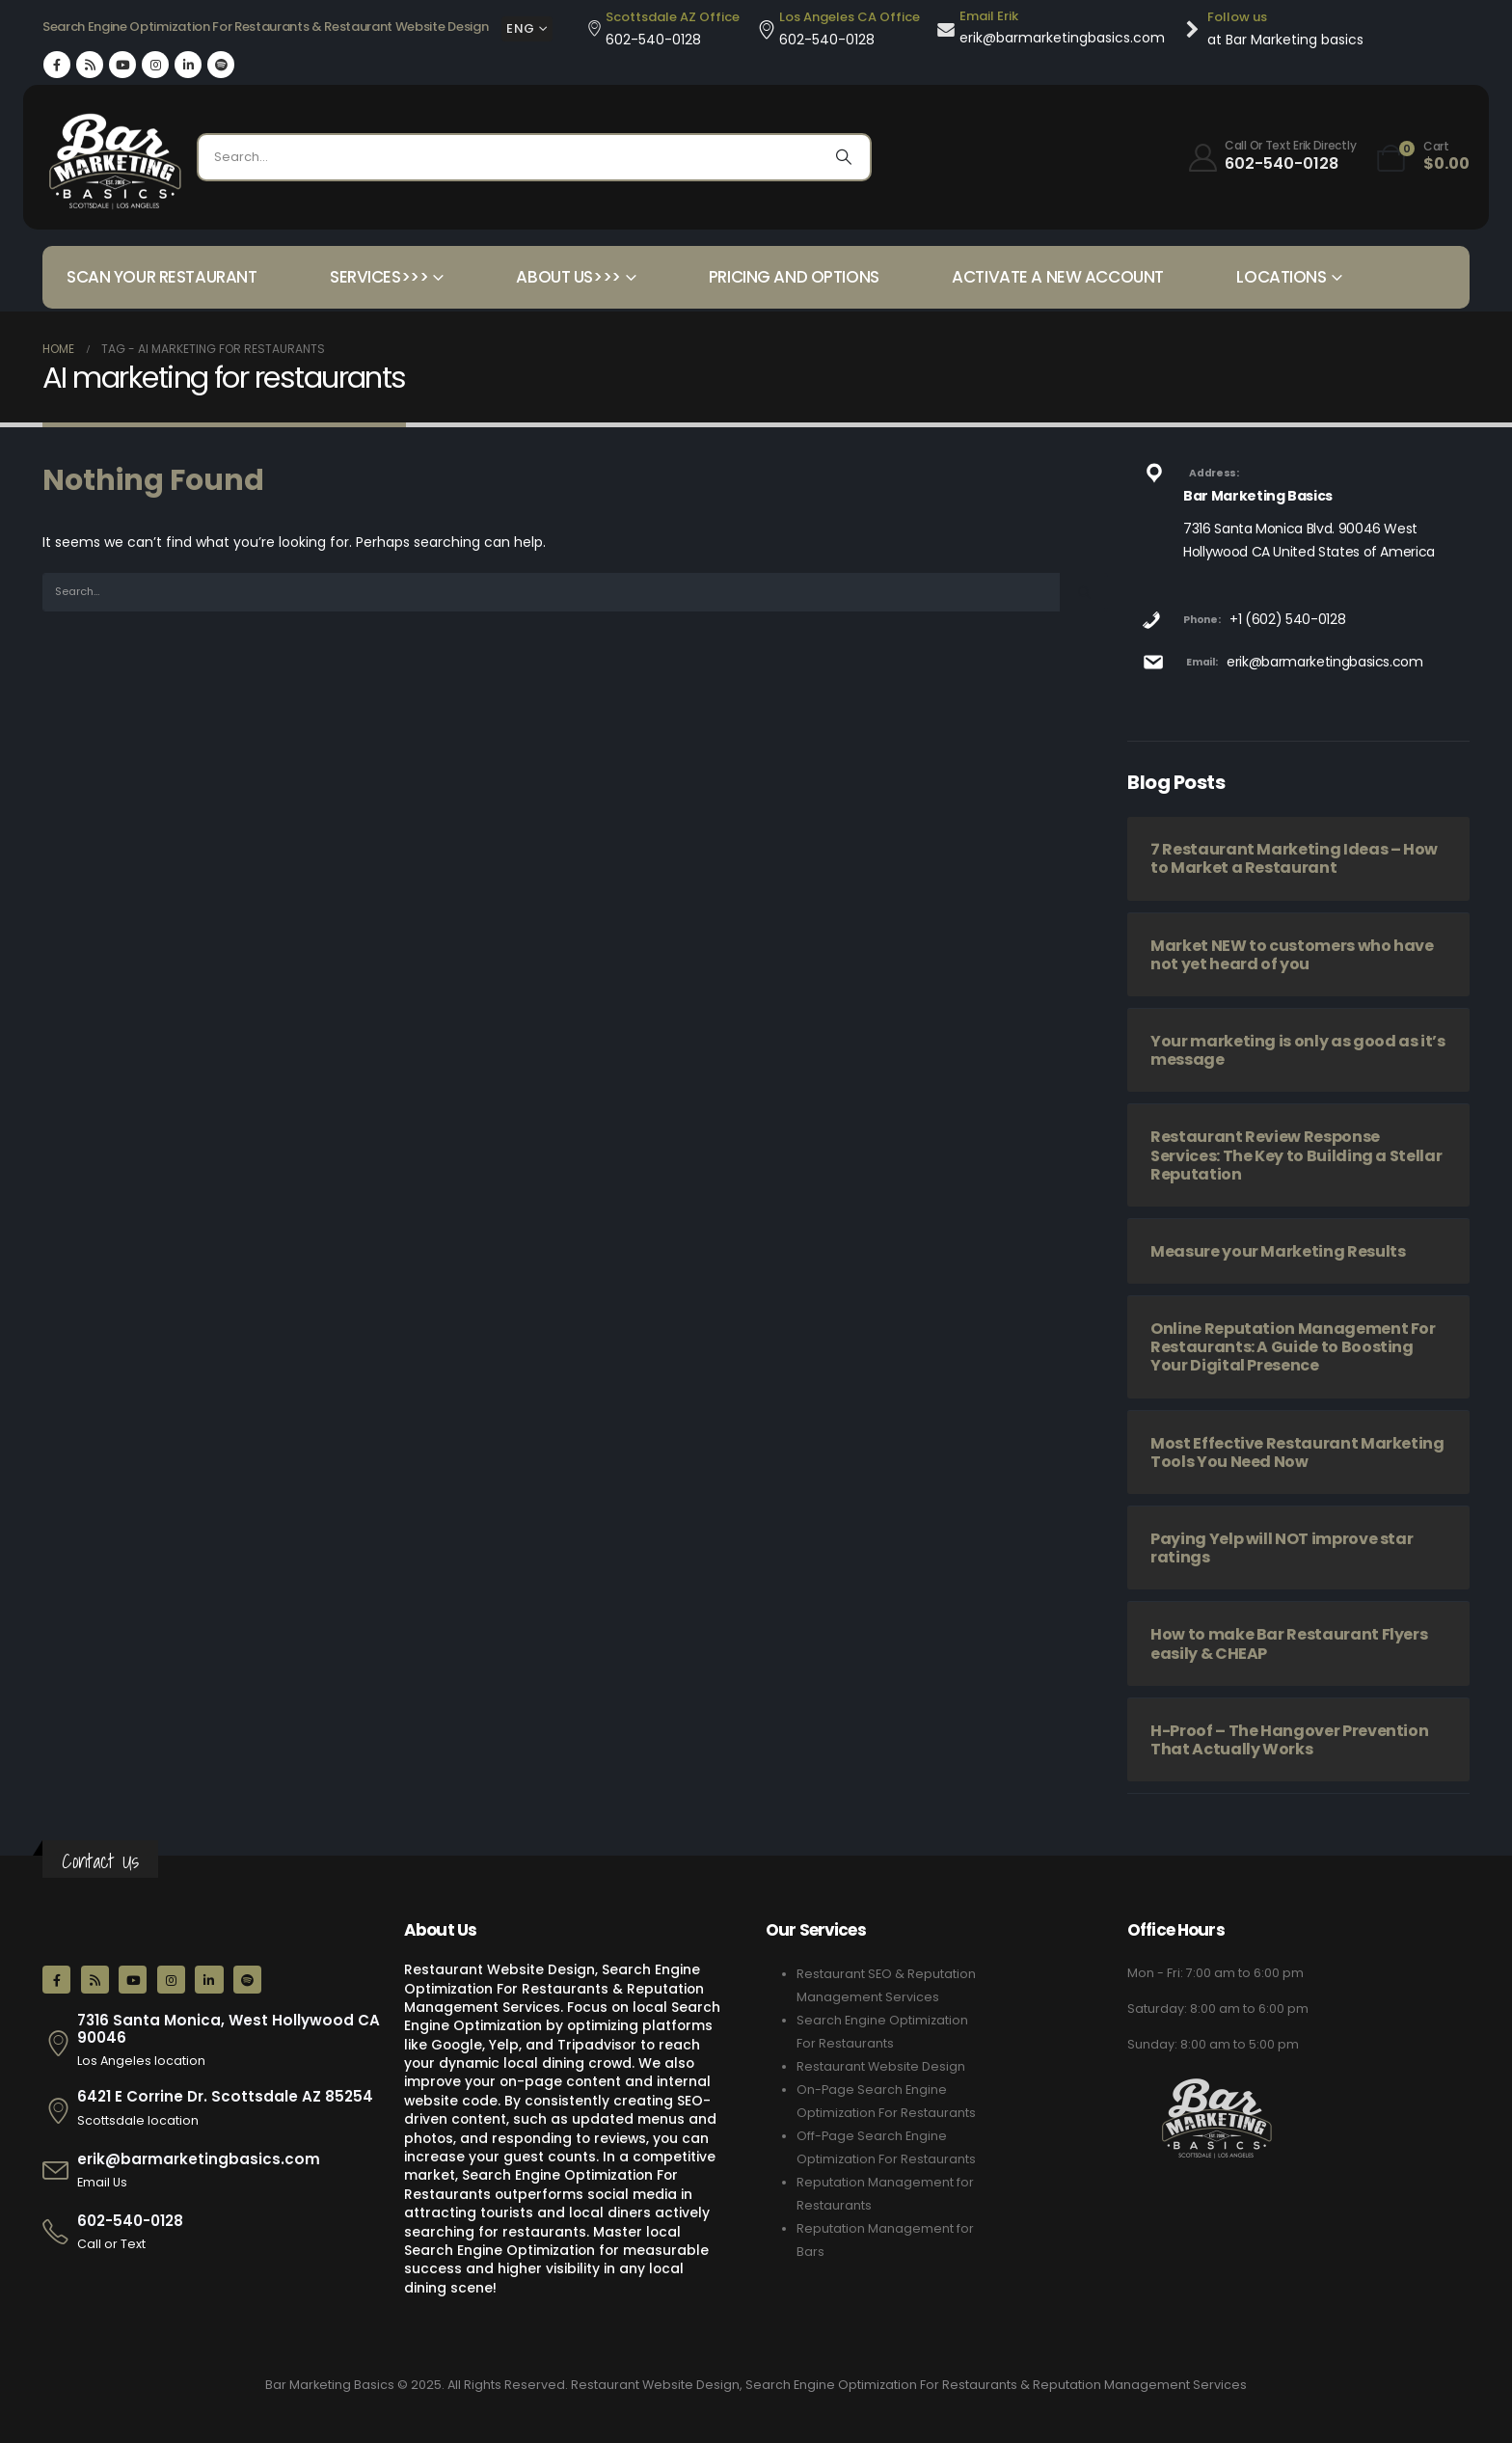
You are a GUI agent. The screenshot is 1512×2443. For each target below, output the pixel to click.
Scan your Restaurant (162, 276)
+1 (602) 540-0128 (1287, 619)
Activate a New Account (1058, 276)
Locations (1281, 276)
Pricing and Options (794, 276)
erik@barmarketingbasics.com (1325, 661)
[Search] (844, 157)
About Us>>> (568, 276)
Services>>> (379, 276)
